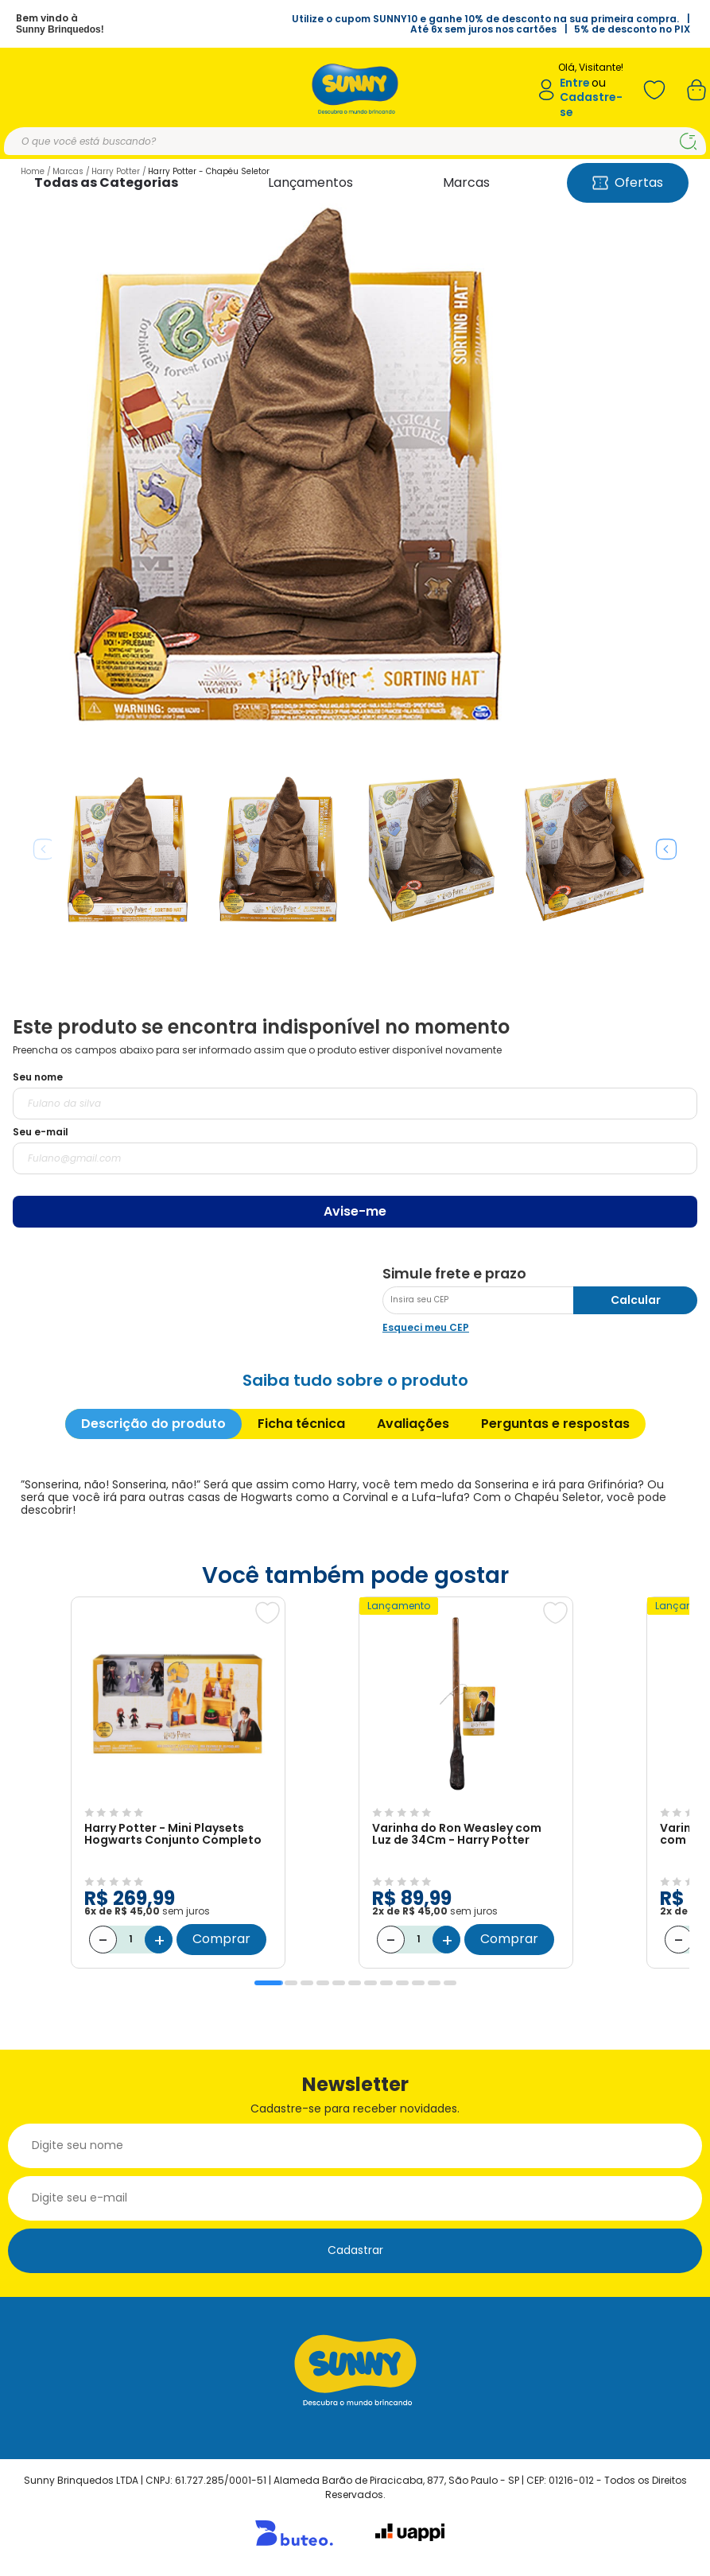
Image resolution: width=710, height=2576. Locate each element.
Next (666, 849)
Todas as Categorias (106, 182)
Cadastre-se (591, 104)
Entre (575, 83)
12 (450, 1982)
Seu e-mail (40, 1132)
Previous (44, 849)
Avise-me (355, 1211)
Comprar (221, 1939)
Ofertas (627, 182)
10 (418, 1982)
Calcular (636, 1300)
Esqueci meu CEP (425, 1327)
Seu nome (38, 1077)
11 (434, 1982)
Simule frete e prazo (454, 1274)
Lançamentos (310, 182)
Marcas (466, 182)
